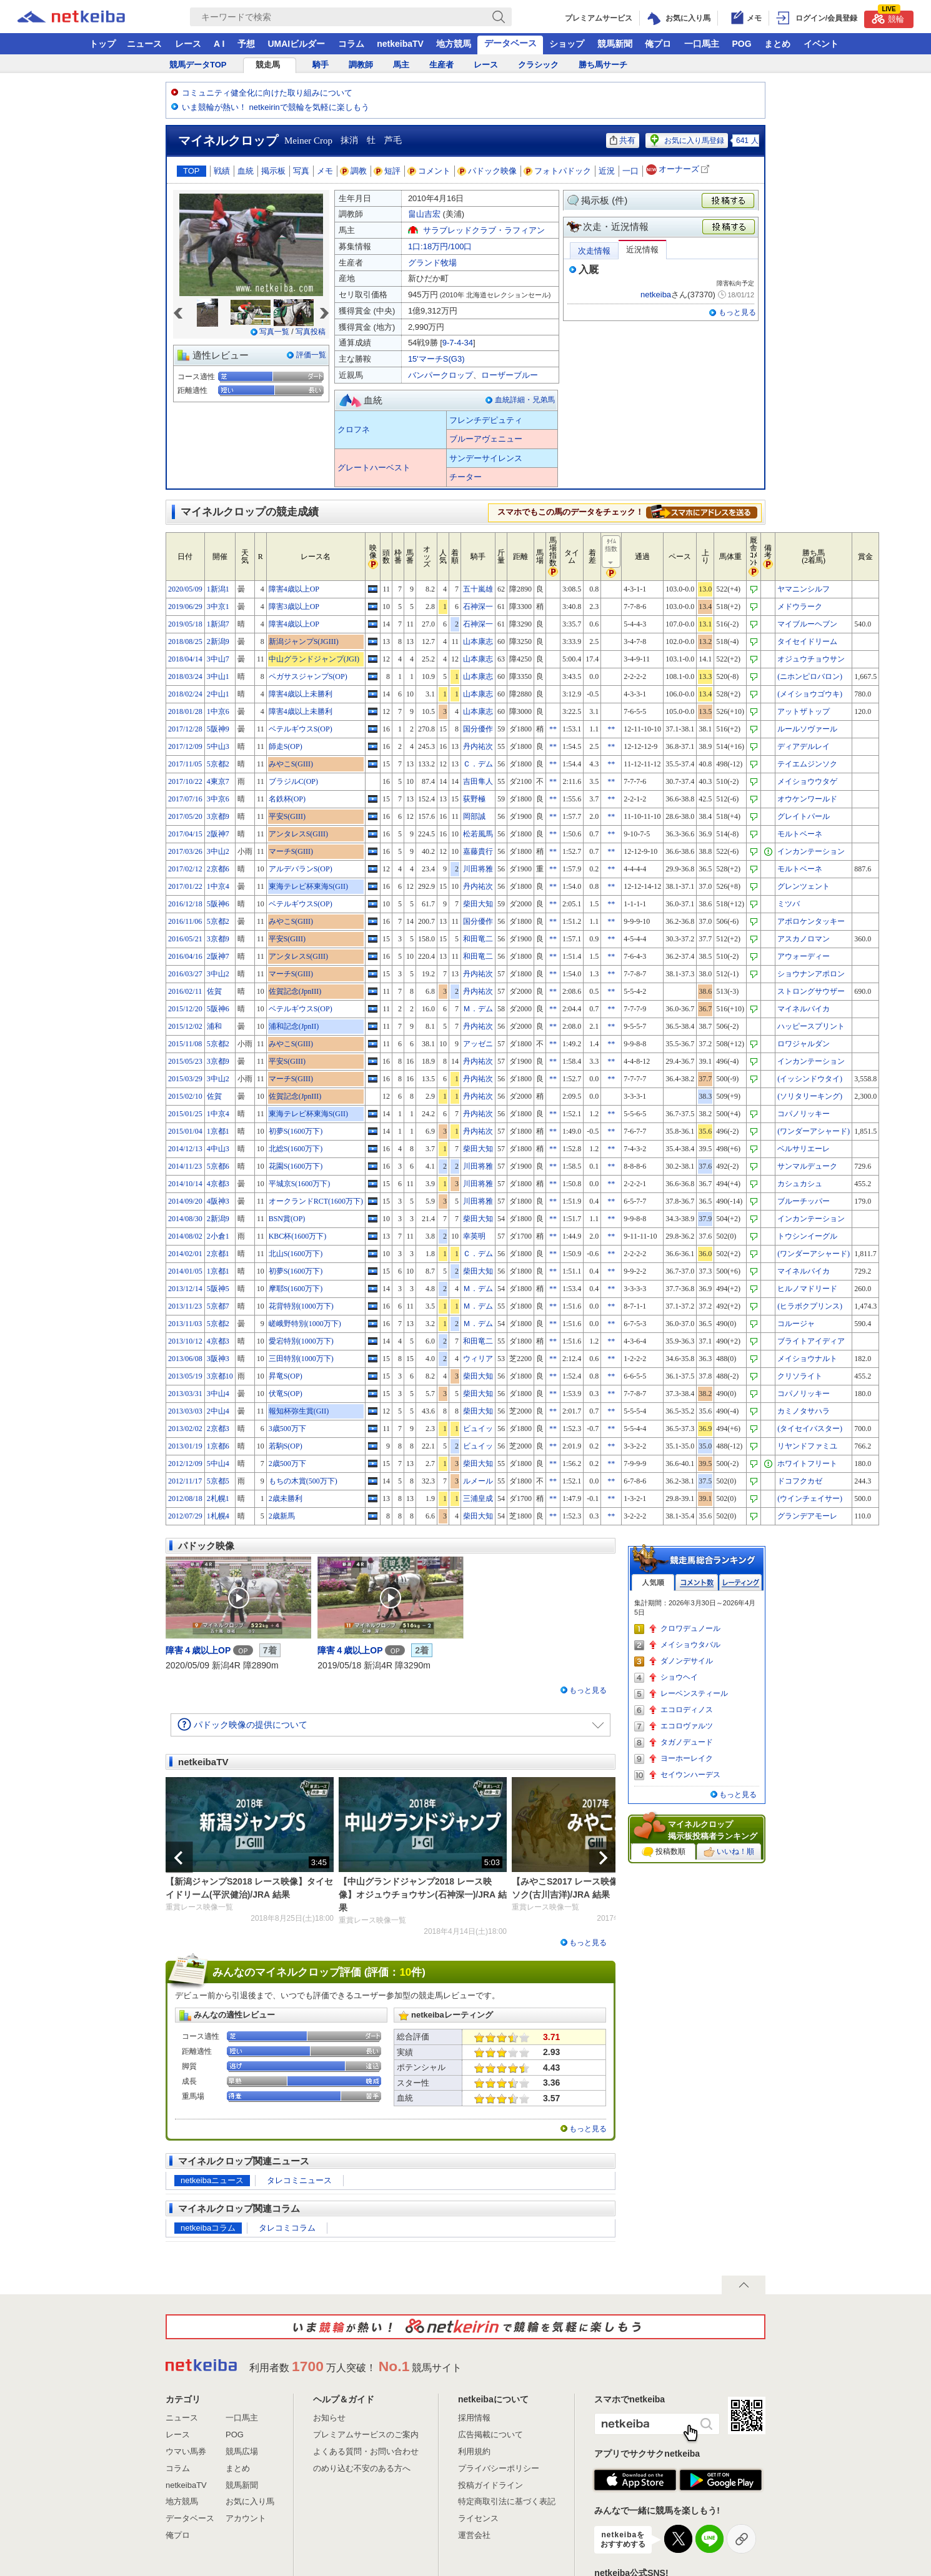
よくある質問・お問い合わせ (366, 2451)
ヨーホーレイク (686, 1758)
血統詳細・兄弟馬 (525, 399)
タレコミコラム (287, 2227)
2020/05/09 (185, 589)
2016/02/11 (185, 991)
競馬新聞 (614, 44)
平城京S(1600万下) (300, 1183)
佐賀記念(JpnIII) (295, 991)
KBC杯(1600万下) (298, 1236)
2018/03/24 (185, 676)
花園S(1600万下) (296, 1166)
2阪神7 (218, 834)
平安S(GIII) (287, 816)
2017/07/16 (185, 799)
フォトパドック (557, 171)
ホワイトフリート (807, 1463)
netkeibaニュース (212, 2180)
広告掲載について (490, 2434)
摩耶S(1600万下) (296, 1288)
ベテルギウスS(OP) (300, 729)
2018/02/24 (185, 694)
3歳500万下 (287, 1428)
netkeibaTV (400, 44)
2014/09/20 (185, 1201)
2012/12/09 (185, 1463)
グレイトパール (803, 816)
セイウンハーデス (690, 1774)
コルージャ (796, 1323)
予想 (246, 44)
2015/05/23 (185, 1061)
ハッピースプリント (811, 1026)
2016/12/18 (185, 903)
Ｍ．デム (478, 1008)
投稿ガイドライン (490, 2485)
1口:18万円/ (440, 246)
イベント (821, 44)
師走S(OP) (285, 746)
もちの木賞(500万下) (303, 1481)
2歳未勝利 (285, 1498)
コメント (429, 171)
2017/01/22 (185, 886)
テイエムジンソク (807, 764)
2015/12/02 (185, 1026)
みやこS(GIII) (291, 764)
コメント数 (696, 1582)
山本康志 (478, 641)
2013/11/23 (185, 1306)
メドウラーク (799, 606)
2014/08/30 (185, 1218)
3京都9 (218, 816)
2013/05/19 (185, 1376)
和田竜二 (478, 938)
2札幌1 (218, 1498)
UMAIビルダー (296, 44)
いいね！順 (729, 1852)
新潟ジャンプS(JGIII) (304, 641)
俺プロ (658, 44)
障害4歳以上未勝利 (300, 694)
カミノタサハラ (803, 1411)
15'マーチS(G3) (436, 359)
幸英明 (474, 1236)
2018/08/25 (185, 641)
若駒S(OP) (285, 1446)
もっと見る (737, 312)
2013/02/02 (185, 1428)
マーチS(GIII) (291, 851)
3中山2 (218, 851)
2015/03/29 (185, 1078)
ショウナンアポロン (811, 973)
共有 (622, 140)
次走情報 (594, 250)
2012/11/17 (185, 1481)
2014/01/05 (185, 1271)
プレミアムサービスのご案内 (366, 2434)
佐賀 (214, 991)
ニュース (144, 44)
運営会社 (474, 2535)
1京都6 (218, 1446)
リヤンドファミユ (807, 1446)
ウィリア (478, 1358)
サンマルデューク (807, 1166)
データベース (510, 43)
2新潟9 (218, 641)
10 (405, 1972)
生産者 (441, 64)
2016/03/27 (185, 973)
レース (188, 44)
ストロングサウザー (811, 991)
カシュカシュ (799, 1183)
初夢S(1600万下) (296, 1131)
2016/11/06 (185, 921)
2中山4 (218, 1411)
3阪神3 (218, 1358)
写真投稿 (311, 331)
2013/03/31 (185, 1393)
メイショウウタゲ (807, 781)
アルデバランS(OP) (300, 868)
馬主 (401, 64)
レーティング (740, 1582)
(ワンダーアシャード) (813, 1131)
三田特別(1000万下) (301, 1358)
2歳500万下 (287, 1463)
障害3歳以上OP (294, 606)
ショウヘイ (679, 1677)
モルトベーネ (799, 834)
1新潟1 (218, 589)
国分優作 (478, 729)
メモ (325, 171)
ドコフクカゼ (799, 1481)
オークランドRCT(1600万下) (316, 1201)
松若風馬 (478, 834)
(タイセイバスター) (809, 1428)
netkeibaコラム (208, 2227)
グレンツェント (803, 886)
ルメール (478, 1481)
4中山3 (218, 1148)
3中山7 (218, 659)
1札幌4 (218, 1516)
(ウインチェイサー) (809, 1498)
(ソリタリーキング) (809, 1096)
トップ (102, 44)
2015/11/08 (185, 1043)
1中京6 (218, 711)
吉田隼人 (478, 781)
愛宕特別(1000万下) (301, 1341)
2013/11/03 (185, 1323)
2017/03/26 (185, 851)
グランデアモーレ (807, 1516)
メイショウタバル (690, 1644)
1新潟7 (218, 624)
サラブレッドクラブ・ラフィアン (484, 230)
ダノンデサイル (686, 1661)
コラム (351, 44)
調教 (354, 171)
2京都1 (218, 1253)
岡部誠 (474, 816)
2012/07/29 (185, 1516)
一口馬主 (701, 44)
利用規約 (474, 2451)
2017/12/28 (185, 729)
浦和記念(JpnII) (294, 1026)
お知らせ (329, 2417)
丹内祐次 (478, 746)
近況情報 (642, 249)
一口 (630, 171)
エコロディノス (686, 1709)
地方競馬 (453, 44)
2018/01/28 (185, 711)
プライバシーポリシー (498, 2468)
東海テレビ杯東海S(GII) (308, 886)
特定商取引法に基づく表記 (506, 2501)
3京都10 (220, 1376)
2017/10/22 (185, 781)
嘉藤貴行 (478, 851)
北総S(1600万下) (296, 1148)
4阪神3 (218, 1201)
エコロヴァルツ (686, 1725)
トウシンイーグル (807, 1236)
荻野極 (474, 799)
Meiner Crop (308, 141)
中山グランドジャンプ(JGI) (314, 659)
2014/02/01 (185, 1253)
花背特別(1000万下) (301, 1306)
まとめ (777, 44)
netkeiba (655, 294)
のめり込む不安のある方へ (362, 2468)
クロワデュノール (690, 1628)
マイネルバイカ (803, 1008)
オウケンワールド (807, 799)
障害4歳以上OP (294, 589)
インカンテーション (811, 851)
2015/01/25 (185, 1113)
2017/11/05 (185, 764)
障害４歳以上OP (198, 1650)
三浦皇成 (478, 1498)
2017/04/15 (185, 834)
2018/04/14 (185, 659)
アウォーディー (803, 956)
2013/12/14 (185, 1288)
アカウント (246, 2518)
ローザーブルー (509, 375)
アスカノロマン (803, 938)
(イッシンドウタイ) (809, 1078)
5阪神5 (218, 1288)
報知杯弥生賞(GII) (299, 1411)
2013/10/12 (185, 1341)
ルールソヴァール (807, 729)
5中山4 (218, 1463)
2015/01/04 (185, 1131)
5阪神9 (218, 729)
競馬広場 (242, 2451)
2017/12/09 (185, 746)
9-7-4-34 (457, 342)
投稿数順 (663, 1852)
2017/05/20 (185, 816)
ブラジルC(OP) (293, 781)
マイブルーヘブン (807, 624)
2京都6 (218, 868)
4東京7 (218, 781)
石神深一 (478, 606)
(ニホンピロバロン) (809, 676)
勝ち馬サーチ (603, 64)
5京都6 (218, 1166)
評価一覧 (311, 354)
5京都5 (218, 1481)
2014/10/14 (185, 1183)
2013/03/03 (185, 1411)
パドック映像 (487, 171)
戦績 (222, 171)
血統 (245, 171)
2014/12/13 (185, 1148)
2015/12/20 (185, 1008)
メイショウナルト (807, 1358)
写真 (301, 171)
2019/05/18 (185, 624)
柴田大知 (478, 903)
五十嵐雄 (478, 589)
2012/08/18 (185, 1498)
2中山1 (218, 694)
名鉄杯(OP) (287, 799)
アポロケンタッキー (811, 921)
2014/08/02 (185, 1236)
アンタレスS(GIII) (298, 834)
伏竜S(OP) (285, 1393)
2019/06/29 (185, 606)
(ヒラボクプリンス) (809, 1306)
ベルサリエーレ (803, 1148)
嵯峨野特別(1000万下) (305, 1323)
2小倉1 (218, 1236)
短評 (387, 171)
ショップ (566, 44)
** (553, 729)
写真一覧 (274, 331)
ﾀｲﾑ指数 (612, 552)
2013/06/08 (185, 1358)
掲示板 (273, 171)
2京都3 (218, 1428)
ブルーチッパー (803, 1201)
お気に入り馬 (250, 2501)
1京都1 (218, 1131)
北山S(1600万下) (296, 1253)
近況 (607, 171)
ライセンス (478, 2518)
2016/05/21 (185, 938)
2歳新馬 (282, 1516)
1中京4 (218, 886)
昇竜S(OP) (285, 1376)
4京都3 (218, 1183)
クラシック (538, 64)
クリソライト (799, 1376)
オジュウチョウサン (811, 659)
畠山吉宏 (424, 214)
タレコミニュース (299, 2180)
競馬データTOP (198, 64)
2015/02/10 (185, 1096)
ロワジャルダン (803, 1043)
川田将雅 (478, 868)
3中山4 (218, 1393)
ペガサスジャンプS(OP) (308, 676)
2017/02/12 (185, 868)
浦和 (214, 1026)
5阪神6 (218, 903)
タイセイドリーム (807, 641)
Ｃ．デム (478, 764)
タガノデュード (686, 1742)
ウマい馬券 (186, 2451)
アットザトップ (803, 711)
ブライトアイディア (811, 1341)
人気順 (653, 1582)
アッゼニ (478, 1043)
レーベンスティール (694, 1693)
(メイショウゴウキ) (809, 694)
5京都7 (218, 1306)
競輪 (888, 17)
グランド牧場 (432, 262)
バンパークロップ (440, 375)
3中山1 (218, 676)
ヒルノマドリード (807, 1288)
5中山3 (218, 746)
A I (219, 44)
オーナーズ (679, 170)
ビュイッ (478, 1428)
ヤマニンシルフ (803, 589)
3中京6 (218, 799)
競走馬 (268, 64)
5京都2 (218, 764)
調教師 (361, 64)
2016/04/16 (185, 956)
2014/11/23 (185, 1166)
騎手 (320, 64)
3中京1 (218, 606)
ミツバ (788, 903)
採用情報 (474, 2417)
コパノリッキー (803, 1113)
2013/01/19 (185, 1446)
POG (741, 44)
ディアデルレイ (803, 746)
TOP (191, 171)
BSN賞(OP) (287, 1218)
